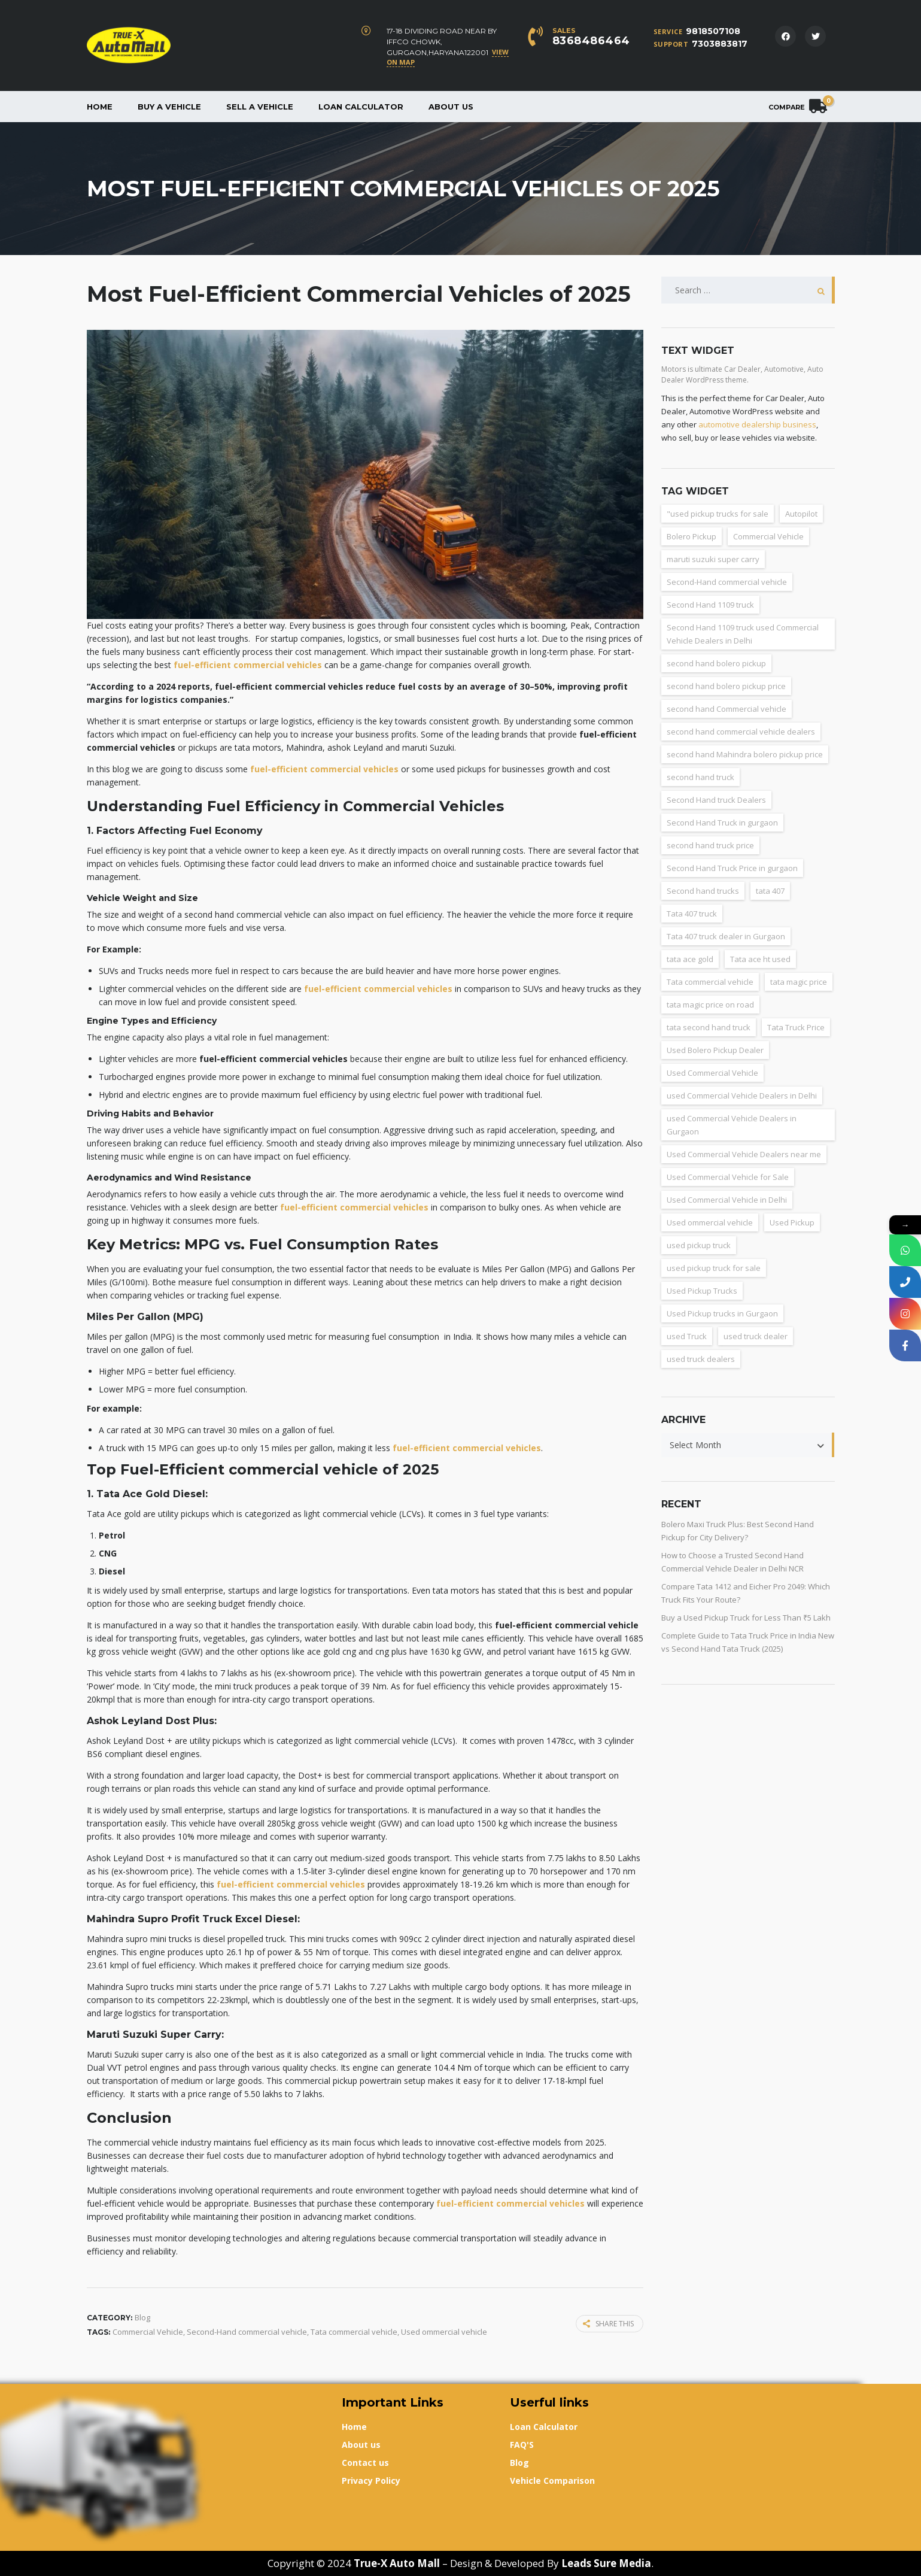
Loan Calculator (360, 106)
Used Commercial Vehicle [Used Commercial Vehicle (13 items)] (712, 1072)
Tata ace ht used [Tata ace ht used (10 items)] (760, 959)
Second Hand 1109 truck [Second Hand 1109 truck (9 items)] (710, 604)
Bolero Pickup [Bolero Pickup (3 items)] (691, 536)
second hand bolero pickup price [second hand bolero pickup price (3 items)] (726, 686)
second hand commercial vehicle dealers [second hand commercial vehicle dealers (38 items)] (741, 731)
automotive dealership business (757, 424)
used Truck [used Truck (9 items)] (687, 1336)
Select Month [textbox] (695, 1445)
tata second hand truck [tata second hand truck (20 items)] (708, 1027)
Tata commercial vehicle (354, 2331)
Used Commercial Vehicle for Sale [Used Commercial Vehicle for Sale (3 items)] (728, 1177)
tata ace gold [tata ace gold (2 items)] (690, 959)
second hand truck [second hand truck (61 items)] (700, 777)
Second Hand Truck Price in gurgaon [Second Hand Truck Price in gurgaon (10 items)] (732, 868)
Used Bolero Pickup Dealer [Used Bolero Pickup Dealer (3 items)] (715, 1050)
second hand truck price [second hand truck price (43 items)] (710, 845)
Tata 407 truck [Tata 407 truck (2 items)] (692, 913)
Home (100, 106)
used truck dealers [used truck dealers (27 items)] (701, 1359)
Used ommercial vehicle (444, 2331)
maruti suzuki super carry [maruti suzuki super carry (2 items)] (713, 559)
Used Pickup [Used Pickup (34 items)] (792, 1222)
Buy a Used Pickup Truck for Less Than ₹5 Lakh (746, 1617)
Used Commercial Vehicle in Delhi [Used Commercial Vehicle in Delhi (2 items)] (727, 1199)
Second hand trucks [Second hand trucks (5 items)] (703, 890)
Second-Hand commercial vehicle (247, 2331)
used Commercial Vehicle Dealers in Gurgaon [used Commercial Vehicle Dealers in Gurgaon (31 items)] (732, 1125)
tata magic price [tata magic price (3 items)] (798, 981)
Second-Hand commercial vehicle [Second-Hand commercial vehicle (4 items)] (727, 582)
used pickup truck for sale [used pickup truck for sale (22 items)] (714, 1268)
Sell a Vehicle (259, 106)
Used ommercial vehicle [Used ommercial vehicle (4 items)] (710, 1222)
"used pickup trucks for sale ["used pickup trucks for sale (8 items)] (717, 513)
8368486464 (591, 40)
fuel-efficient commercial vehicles (248, 664)
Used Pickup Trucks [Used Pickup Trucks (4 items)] (702, 1290)
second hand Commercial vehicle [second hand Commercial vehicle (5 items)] (726, 708)
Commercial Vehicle (148, 2331)
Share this (608, 2324)
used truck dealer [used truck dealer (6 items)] (756, 1336)
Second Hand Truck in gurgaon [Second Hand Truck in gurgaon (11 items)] (722, 822)
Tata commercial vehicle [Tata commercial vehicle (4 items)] (710, 981)
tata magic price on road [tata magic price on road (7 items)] (710, 1004)
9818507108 (713, 31)
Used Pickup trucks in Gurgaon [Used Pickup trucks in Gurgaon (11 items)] (722, 1313)
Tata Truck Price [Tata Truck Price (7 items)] (796, 1027)
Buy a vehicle (169, 106)
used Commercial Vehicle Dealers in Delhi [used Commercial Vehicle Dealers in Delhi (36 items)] (742, 1095)
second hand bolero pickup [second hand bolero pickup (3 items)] (716, 663)
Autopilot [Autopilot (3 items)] (801, 513)
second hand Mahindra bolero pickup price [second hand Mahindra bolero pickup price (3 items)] (745, 754)
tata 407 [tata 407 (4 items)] (770, 890)
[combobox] (748, 1445)
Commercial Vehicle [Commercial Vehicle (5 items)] (768, 536)
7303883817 (719, 43)
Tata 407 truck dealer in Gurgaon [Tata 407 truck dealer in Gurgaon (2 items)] (726, 936)
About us (450, 106)
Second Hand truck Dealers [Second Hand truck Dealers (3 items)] (716, 799)
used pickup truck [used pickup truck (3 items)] (699, 1245)
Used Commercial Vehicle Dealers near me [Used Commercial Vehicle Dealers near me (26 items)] (744, 1154)
